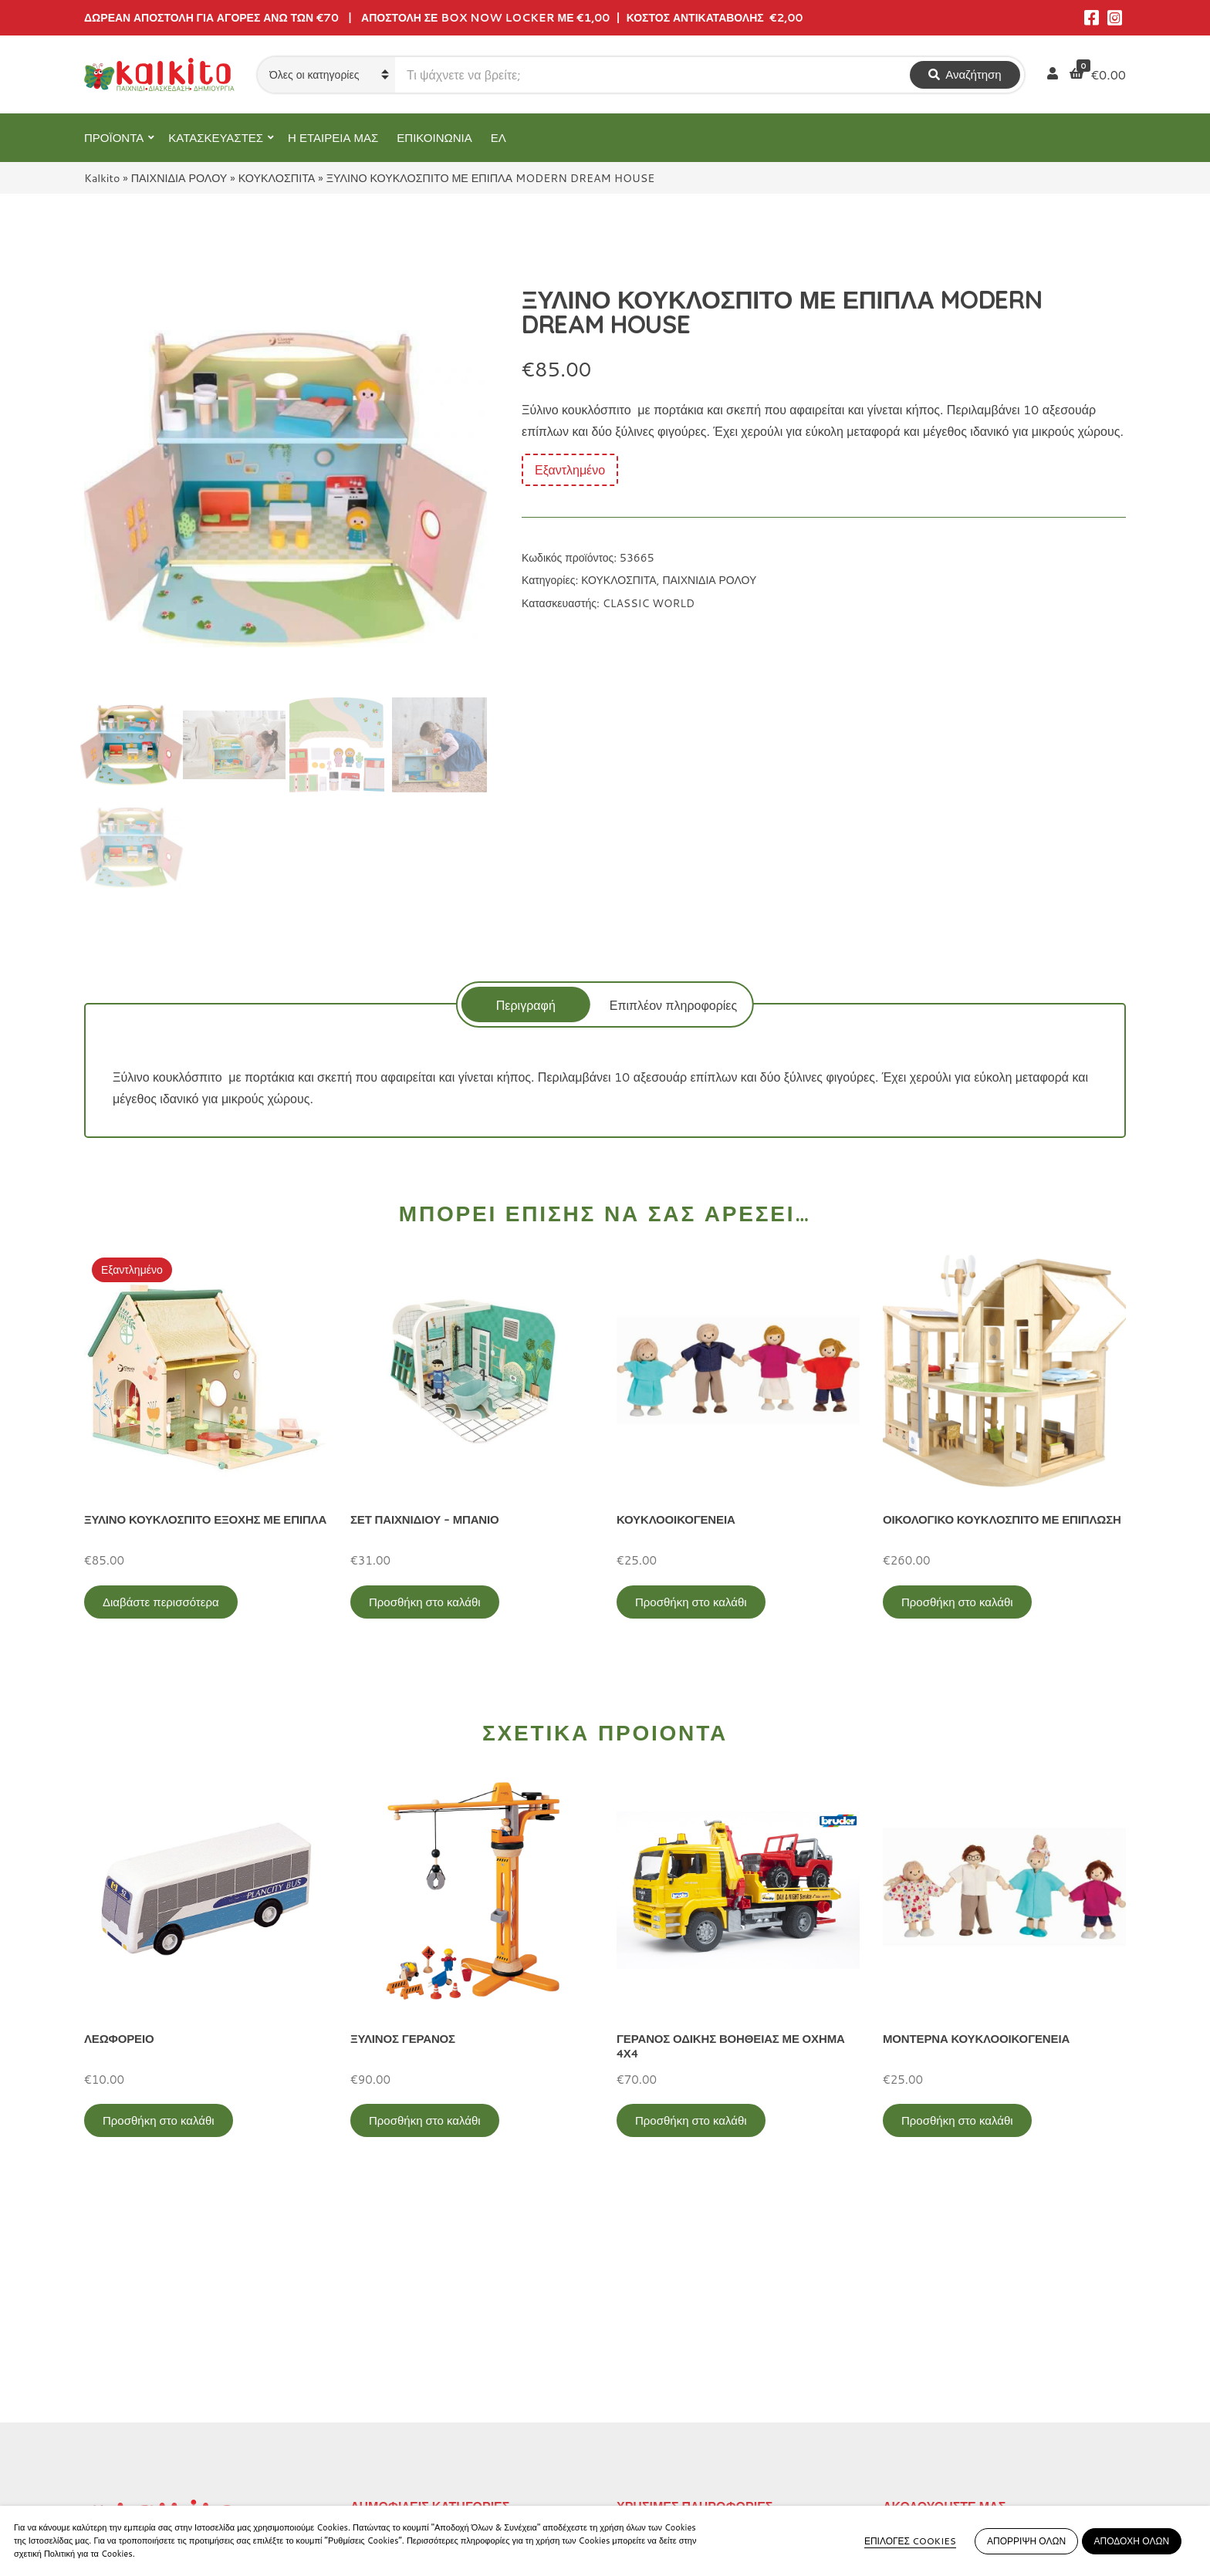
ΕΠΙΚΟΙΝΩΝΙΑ (434, 138)
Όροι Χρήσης (652, 2367)
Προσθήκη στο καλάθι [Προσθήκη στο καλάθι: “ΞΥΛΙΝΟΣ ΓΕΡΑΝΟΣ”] (425, 2120)
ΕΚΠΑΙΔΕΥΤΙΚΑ (395, 2342)
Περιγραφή (526, 1005)
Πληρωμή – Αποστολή (678, 2393)
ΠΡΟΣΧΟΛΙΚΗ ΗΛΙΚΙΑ (412, 2367)
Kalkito (102, 178)
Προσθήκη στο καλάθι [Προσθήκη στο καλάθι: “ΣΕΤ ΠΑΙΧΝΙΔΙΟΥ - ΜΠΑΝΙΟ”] (425, 1602)
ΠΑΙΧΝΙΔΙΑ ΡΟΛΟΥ (179, 178)
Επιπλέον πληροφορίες (673, 1005)
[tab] (525, 1004)
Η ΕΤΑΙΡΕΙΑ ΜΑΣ (333, 138)
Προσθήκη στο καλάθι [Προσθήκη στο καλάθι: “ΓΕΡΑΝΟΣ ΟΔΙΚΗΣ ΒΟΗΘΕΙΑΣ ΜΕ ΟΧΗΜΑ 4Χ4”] (691, 2120)
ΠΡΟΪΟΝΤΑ (114, 138)
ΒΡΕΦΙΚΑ (377, 2418)
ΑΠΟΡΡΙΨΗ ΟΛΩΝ (1026, 2540)
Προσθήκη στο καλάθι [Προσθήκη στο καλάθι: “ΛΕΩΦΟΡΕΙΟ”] (159, 2120)
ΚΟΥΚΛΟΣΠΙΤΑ (277, 178)
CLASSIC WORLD (649, 603)
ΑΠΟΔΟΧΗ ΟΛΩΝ (1132, 2540)
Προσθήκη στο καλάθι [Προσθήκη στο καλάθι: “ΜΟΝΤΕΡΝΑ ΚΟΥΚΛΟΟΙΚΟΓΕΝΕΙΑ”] (957, 2120)
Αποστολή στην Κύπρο (679, 2418)
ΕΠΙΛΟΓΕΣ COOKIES (910, 2540)
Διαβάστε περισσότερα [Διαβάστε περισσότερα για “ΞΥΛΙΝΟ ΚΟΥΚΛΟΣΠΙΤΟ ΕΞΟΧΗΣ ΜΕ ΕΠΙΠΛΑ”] (161, 1602)
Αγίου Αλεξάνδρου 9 (139, 2373)
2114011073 (123, 2392)
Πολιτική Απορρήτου (672, 2342)
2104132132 (123, 2466)
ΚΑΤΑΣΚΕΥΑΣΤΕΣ (215, 138)
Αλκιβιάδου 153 (128, 2447)
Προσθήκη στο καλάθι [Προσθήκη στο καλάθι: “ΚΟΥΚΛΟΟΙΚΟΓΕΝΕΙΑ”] (691, 1602)
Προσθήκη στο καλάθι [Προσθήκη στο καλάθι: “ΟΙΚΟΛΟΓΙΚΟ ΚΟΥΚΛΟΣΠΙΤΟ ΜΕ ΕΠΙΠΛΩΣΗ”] (957, 1602)
